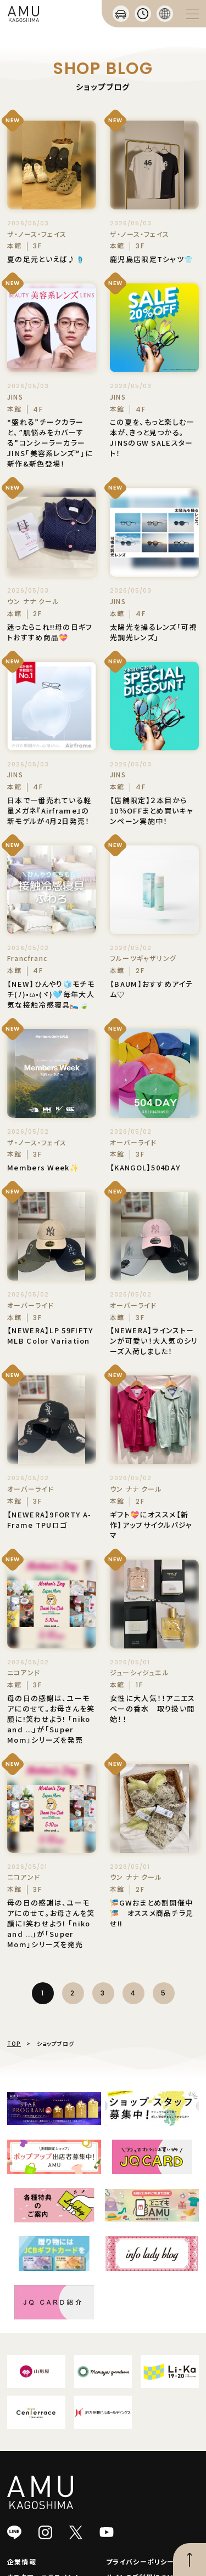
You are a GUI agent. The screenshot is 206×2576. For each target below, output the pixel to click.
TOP (14, 2043)
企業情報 (21, 2561)
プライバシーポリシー (140, 2561)
